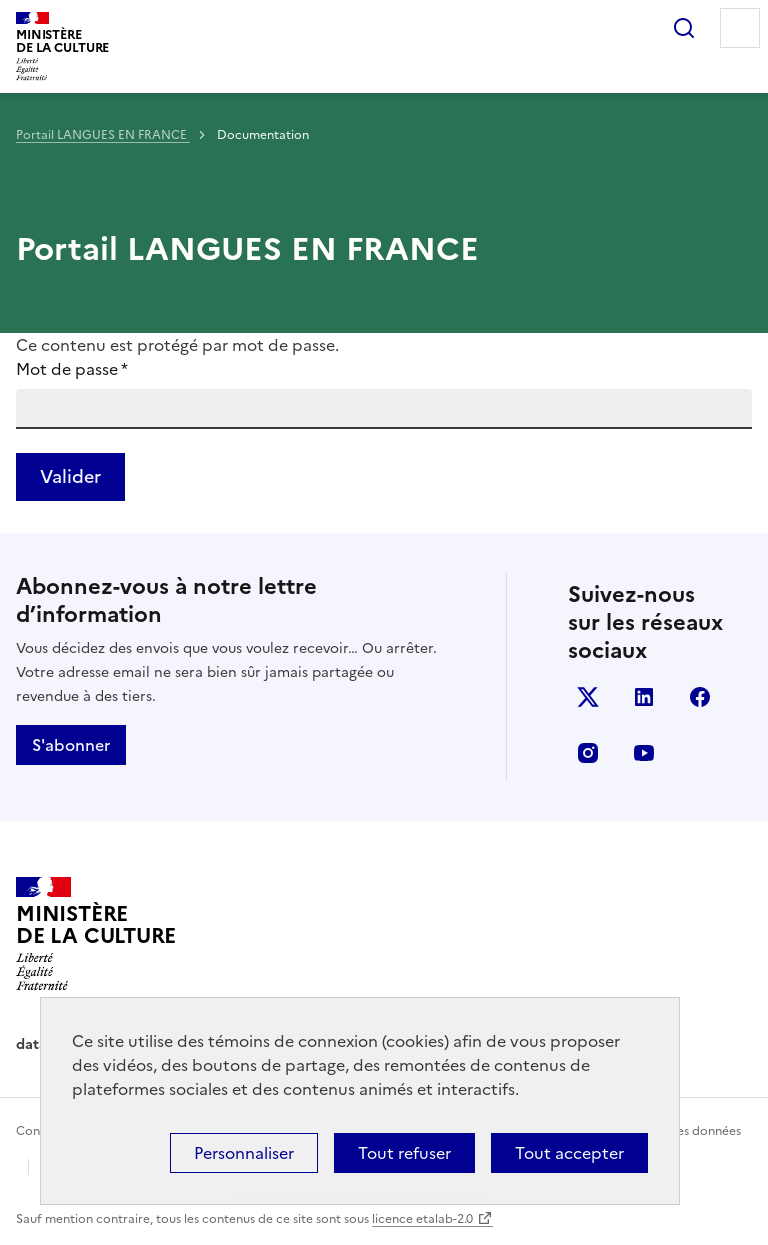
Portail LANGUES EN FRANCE (103, 135)
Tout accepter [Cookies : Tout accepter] (569, 1153)
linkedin (644, 697)
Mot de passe (72, 369)
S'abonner (71, 745)
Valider (70, 476)
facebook (700, 697)
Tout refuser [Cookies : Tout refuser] (404, 1153)
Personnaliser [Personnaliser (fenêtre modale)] (244, 1153)
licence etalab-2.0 (422, 1219)
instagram (588, 753)
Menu (740, 28)
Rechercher (684, 28)
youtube (644, 753)
